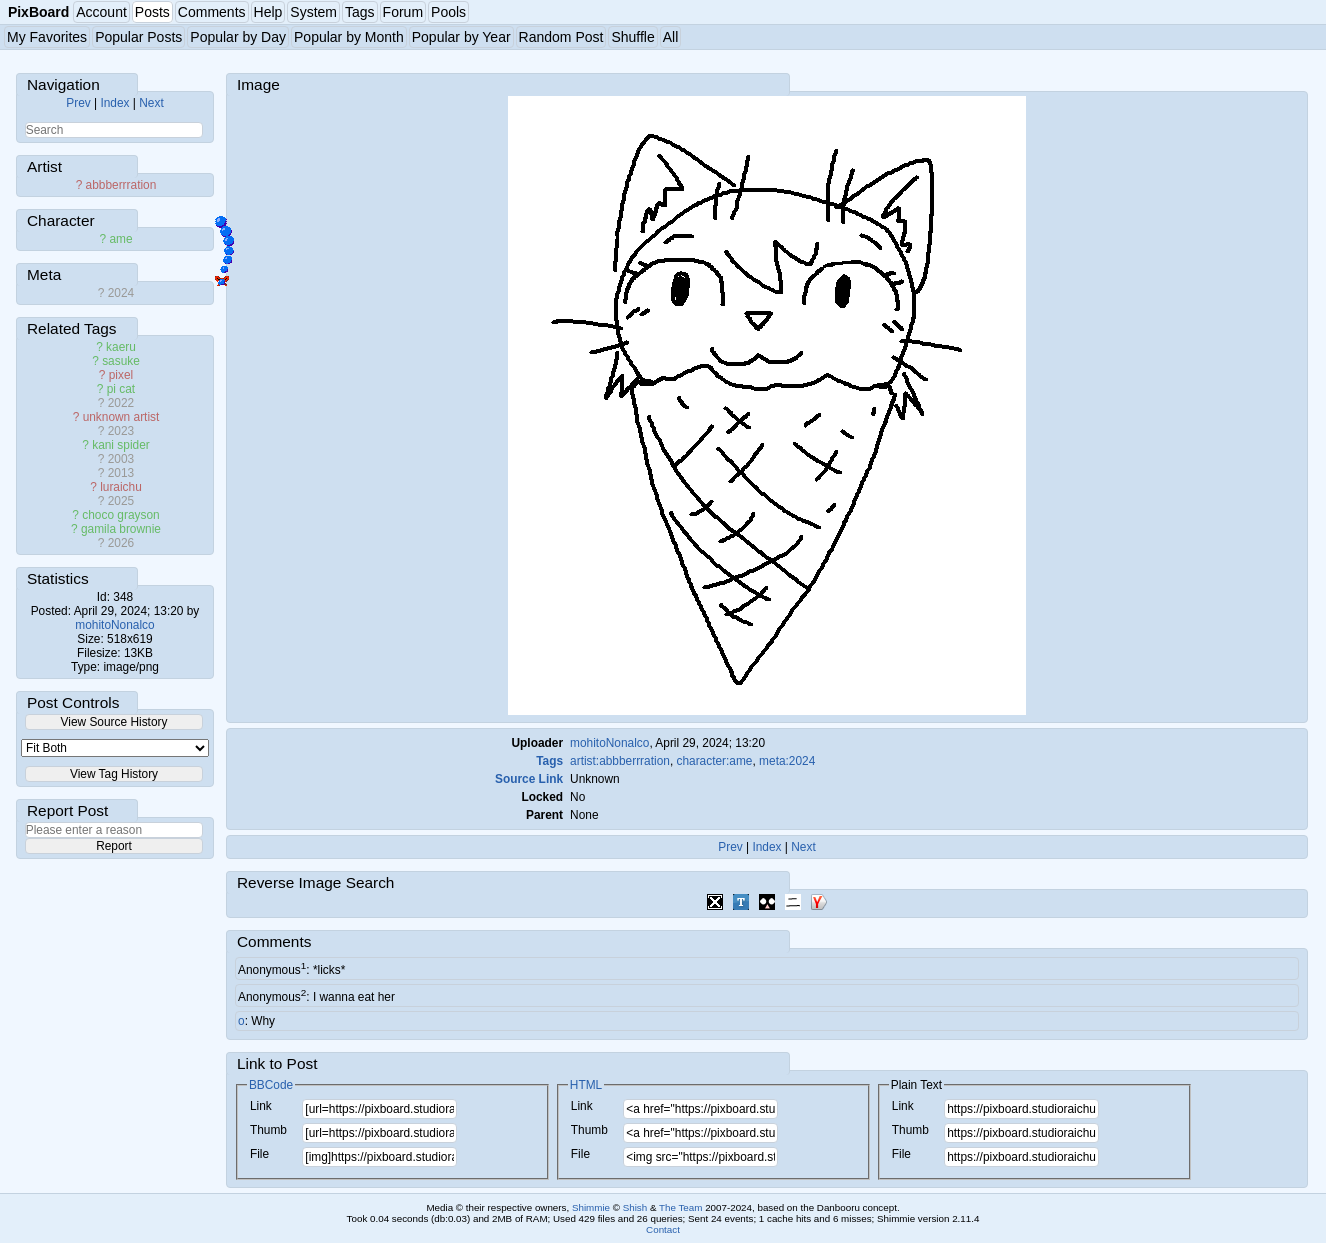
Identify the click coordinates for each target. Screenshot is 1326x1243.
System (313, 12)
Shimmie (591, 1207)
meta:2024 (787, 761)
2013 (121, 473)
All (671, 37)
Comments (212, 12)
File (259, 1154)
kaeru (121, 347)
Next (151, 103)
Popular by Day (238, 37)
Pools (448, 12)
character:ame (714, 761)
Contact (663, 1229)
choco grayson (120, 515)
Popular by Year (461, 37)
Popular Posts (138, 37)
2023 (121, 431)
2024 (121, 293)
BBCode (271, 1085)
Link (261, 1106)
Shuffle (632, 37)
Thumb (268, 1130)
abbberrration (121, 185)
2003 (121, 459)
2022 (121, 403)
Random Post (561, 37)
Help (268, 12)
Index (114, 103)
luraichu (121, 487)
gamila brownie (121, 529)
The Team (680, 1207)
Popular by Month (349, 37)
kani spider (121, 445)
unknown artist (121, 417)
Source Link (529, 779)
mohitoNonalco (114, 625)
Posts (152, 12)
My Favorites (47, 37)
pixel (121, 375)
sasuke (121, 361)
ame (120, 239)
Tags (360, 12)
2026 (121, 543)
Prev (78, 103)
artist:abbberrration (620, 761)
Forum (403, 12)
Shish (635, 1207)
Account (101, 12)
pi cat (121, 389)
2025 (121, 501)
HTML (586, 1085)
